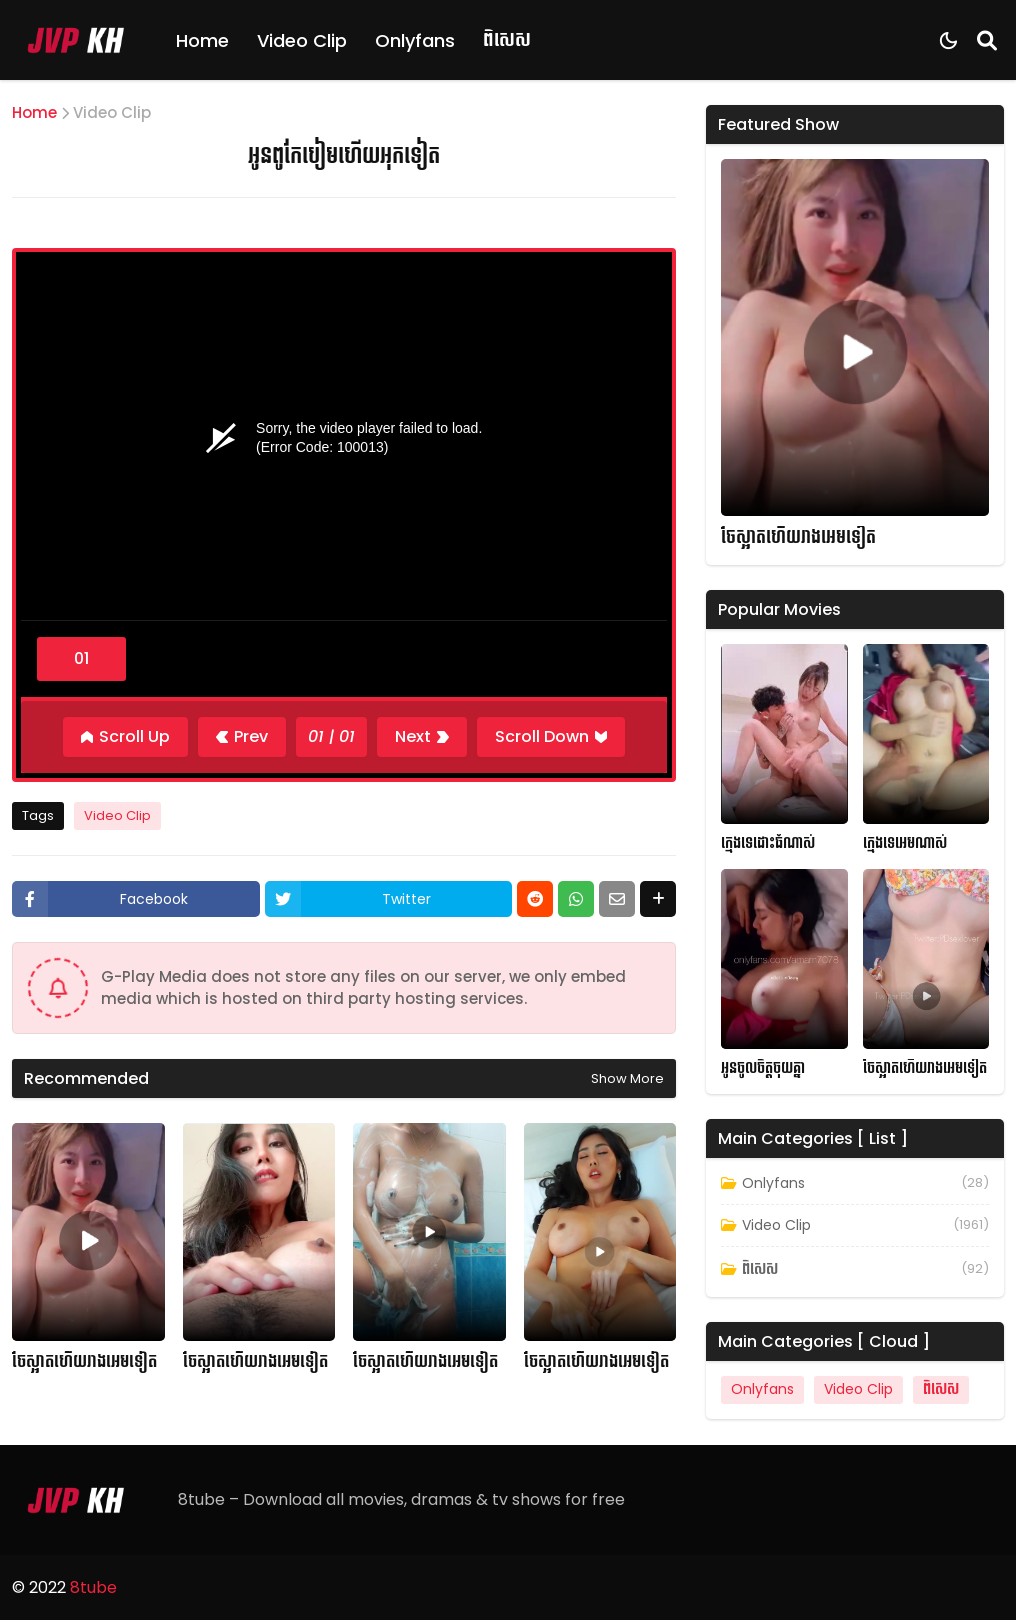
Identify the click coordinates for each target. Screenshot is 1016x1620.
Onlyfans (415, 40)
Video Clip (302, 40)
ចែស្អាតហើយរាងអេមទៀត (84, 1362)
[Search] (987, 40)
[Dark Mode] (948, 40)
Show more (627, 1078)
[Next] (422, 737)
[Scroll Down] (551, 737)
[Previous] (242, 737)
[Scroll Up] (125, 737)
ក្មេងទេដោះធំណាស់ (768, 843)
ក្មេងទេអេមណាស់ (905, 843)
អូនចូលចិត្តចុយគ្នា (763, 1068)
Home (202, 40)
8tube (93, 1587)
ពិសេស (507, 39)
